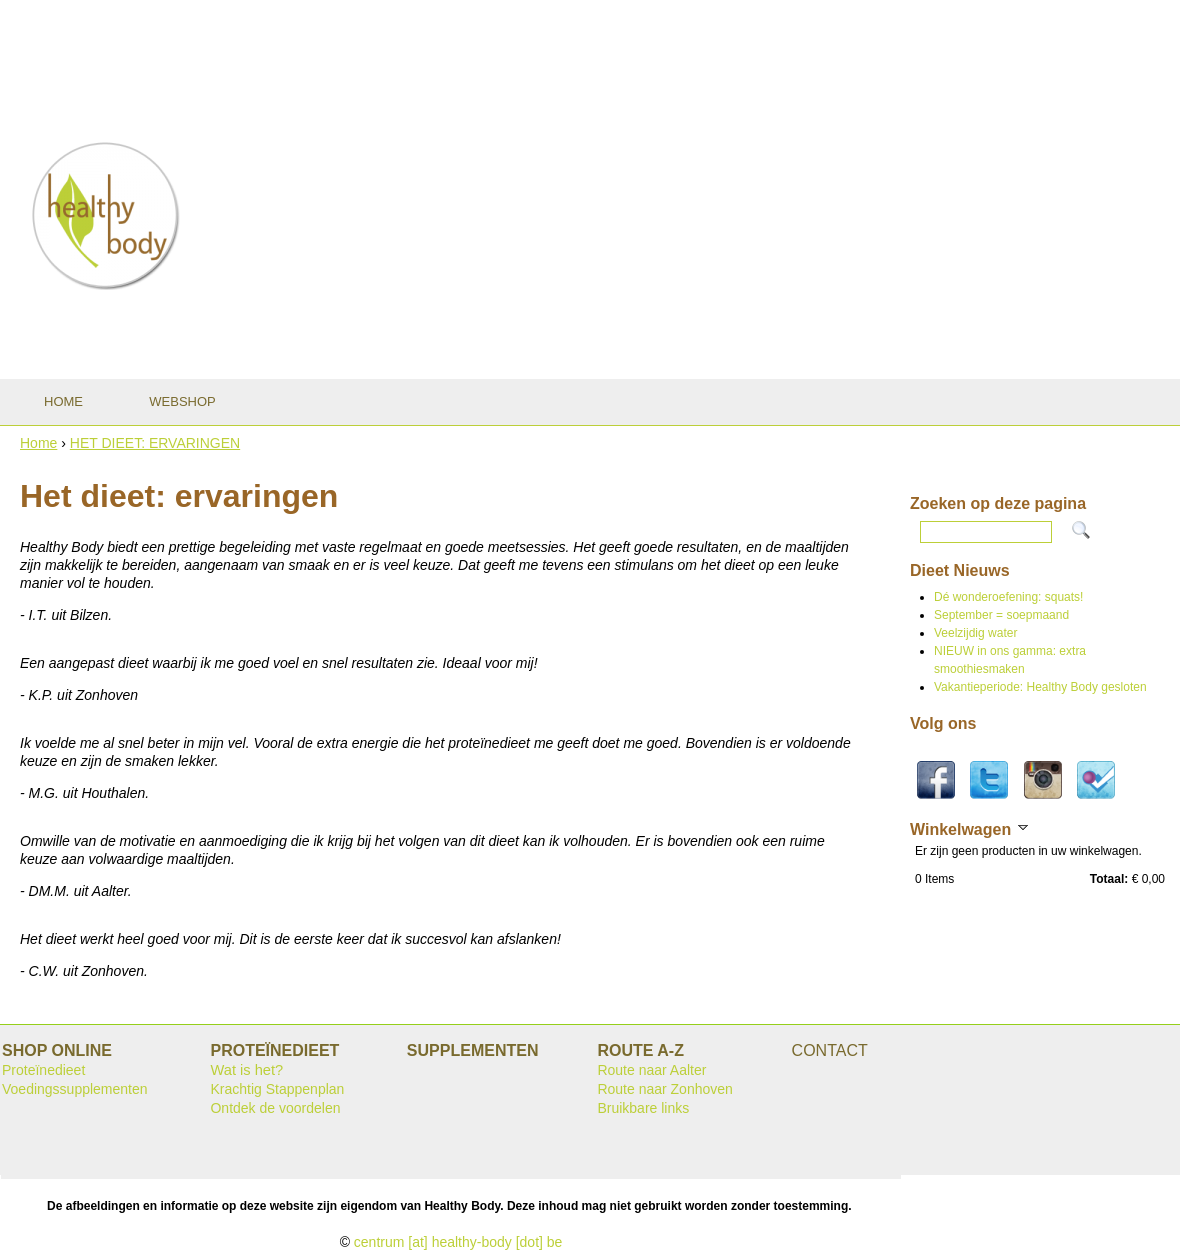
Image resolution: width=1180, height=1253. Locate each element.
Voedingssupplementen (75, 1089)
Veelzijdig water (975, 633)
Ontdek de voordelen (275, 1108)
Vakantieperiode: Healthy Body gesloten (1040, 687)
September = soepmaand (1001, 615)
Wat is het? (246, 1070)
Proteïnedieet (43, 1070)
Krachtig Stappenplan (277, 1089)
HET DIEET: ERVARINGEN (155, 443)
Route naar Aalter (651, 1070)
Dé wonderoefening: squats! (1008, 597)
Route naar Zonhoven (664, 1089)
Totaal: (1109, 879)
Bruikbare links (643, 1108)
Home (38, 443)
